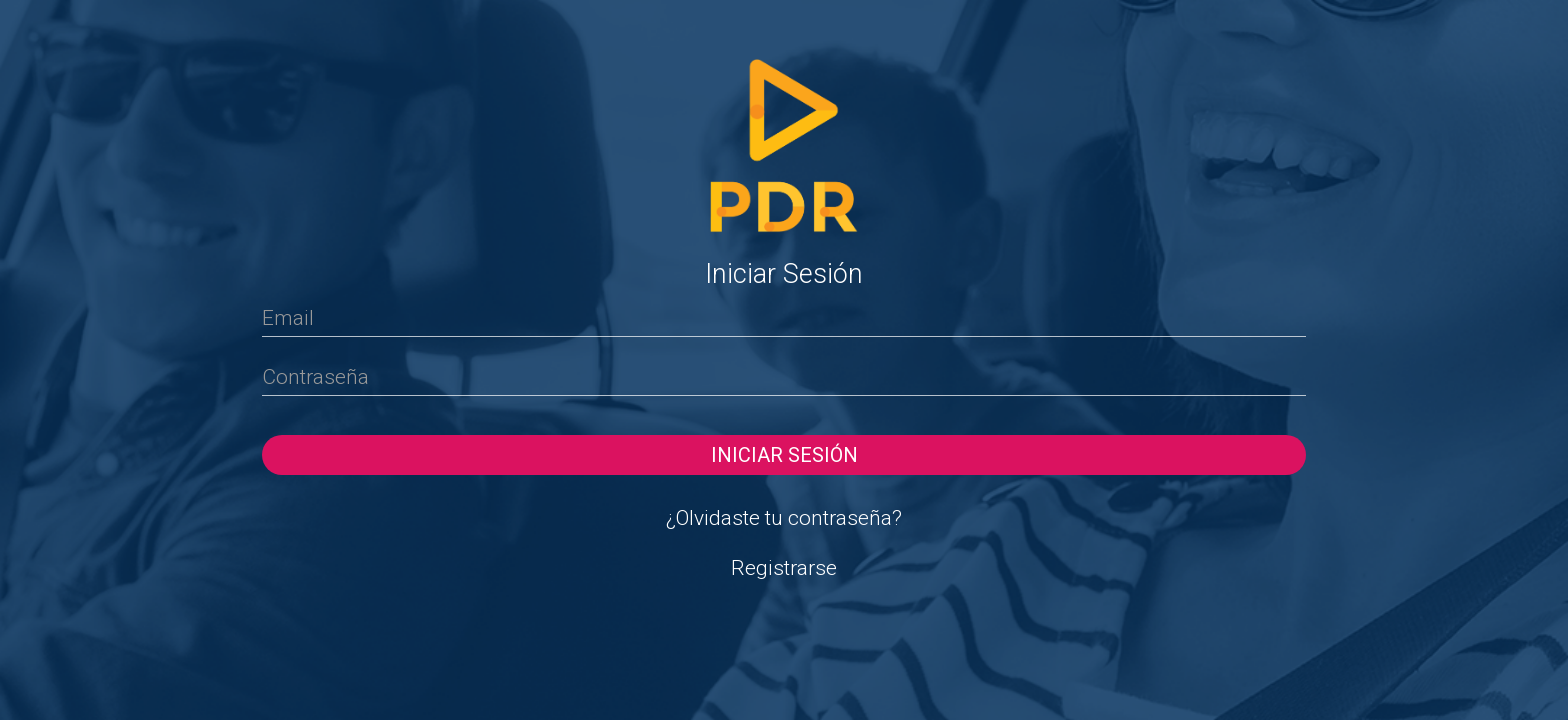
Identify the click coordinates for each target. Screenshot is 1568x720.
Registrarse (784, 568)
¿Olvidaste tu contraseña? (784, 518)
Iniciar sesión (784, 455)
